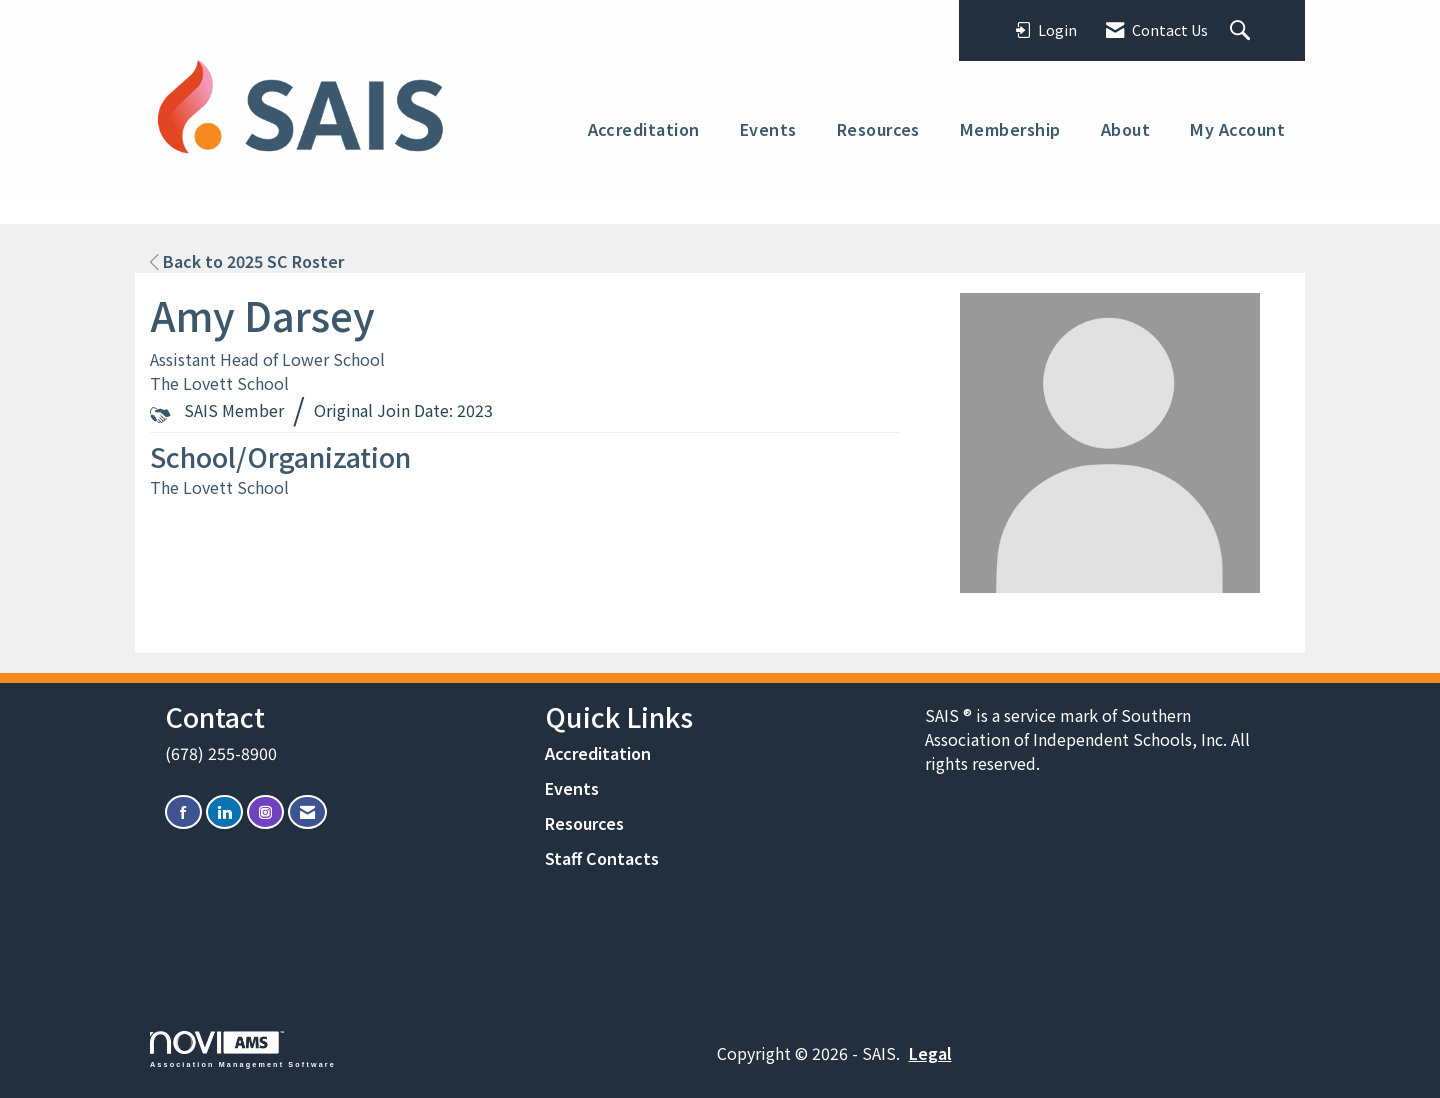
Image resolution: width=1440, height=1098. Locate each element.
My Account (1237, 129)
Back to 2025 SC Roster (247, 261)
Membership (1010, 129)
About (1125, 129)
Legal (930, 1053)
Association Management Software (243, 1049)
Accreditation (644, 129)
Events (768, 129)
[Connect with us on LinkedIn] (224, 812)
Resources (878, 129)
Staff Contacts (602, 858)
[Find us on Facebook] (183, 812)
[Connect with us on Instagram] (265, 812)
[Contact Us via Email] (307, 812)
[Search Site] (1242, 31)
